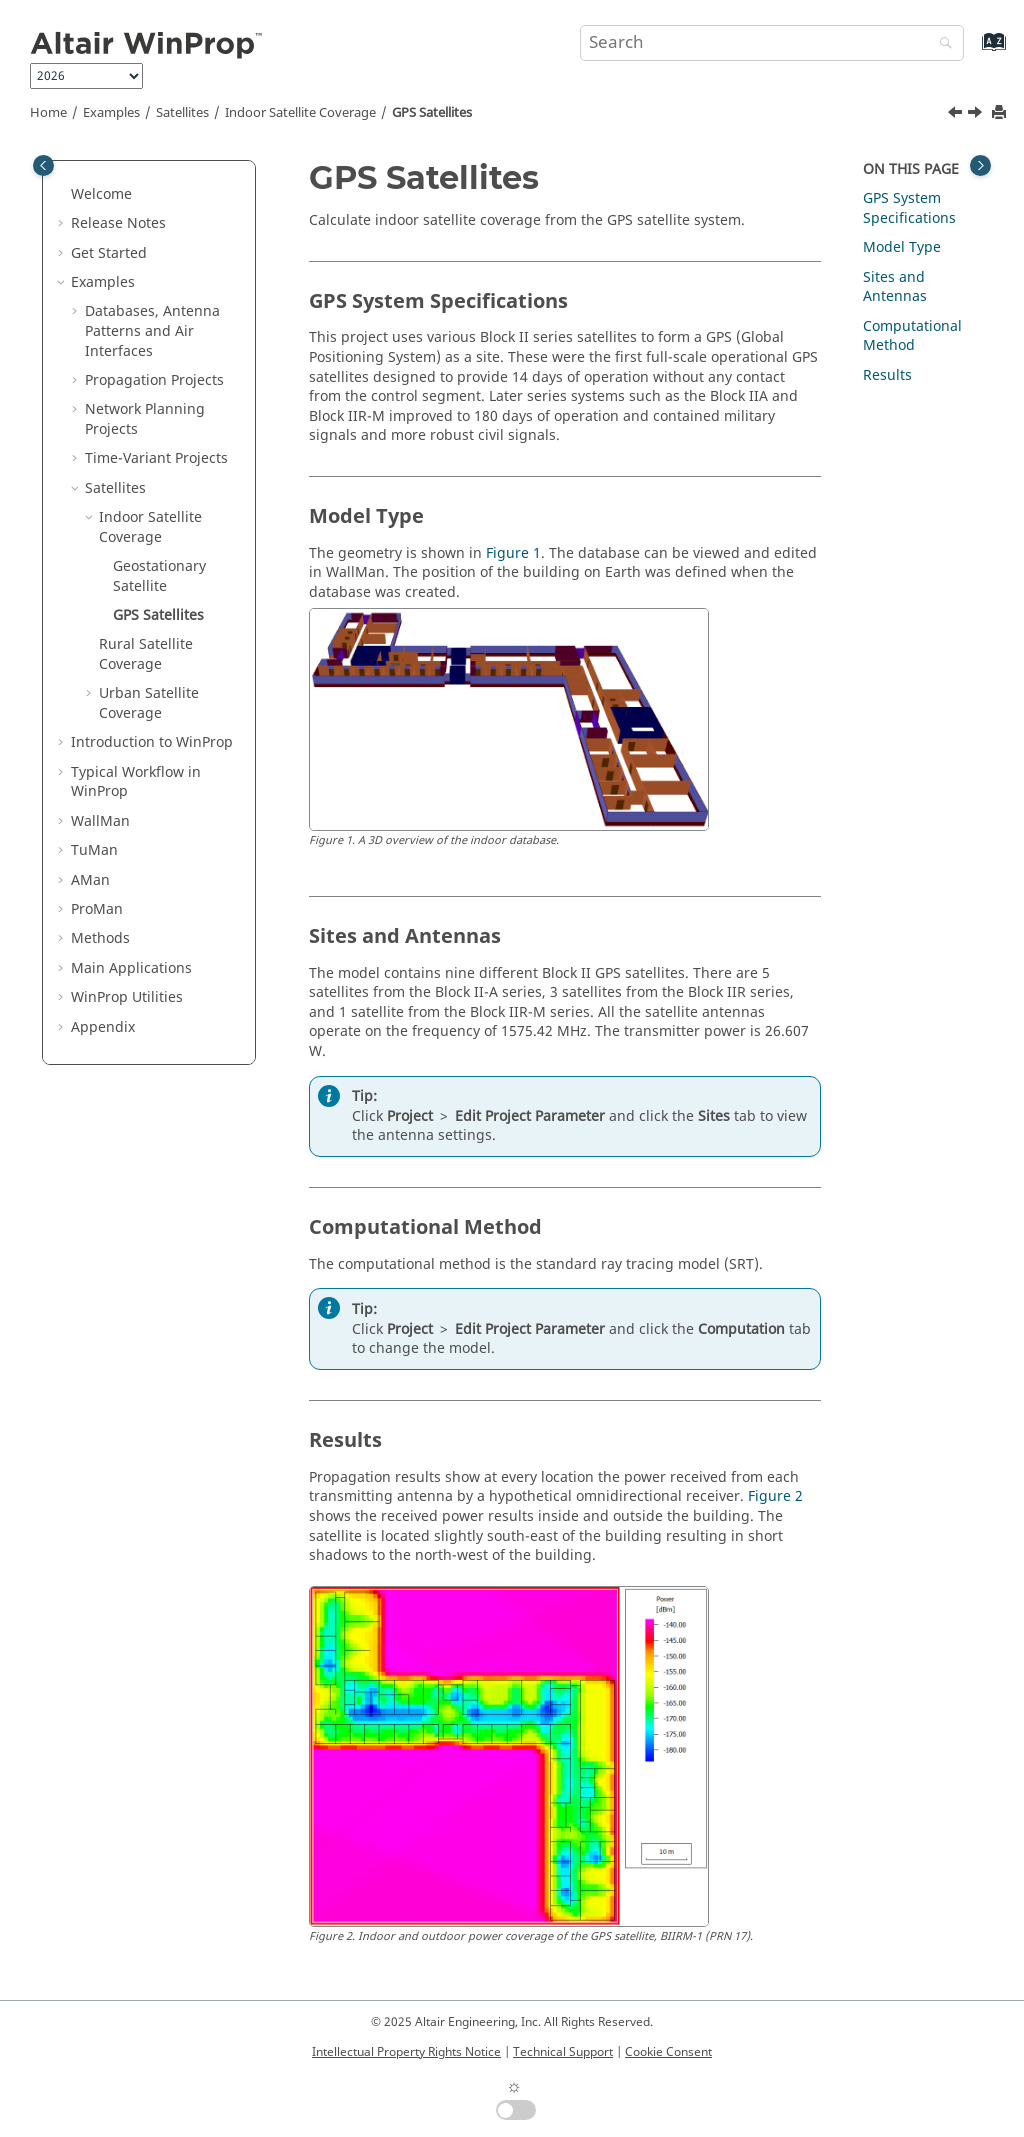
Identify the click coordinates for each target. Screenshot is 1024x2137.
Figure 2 (775, 1496)
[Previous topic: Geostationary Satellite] (957, 115)
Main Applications (131, 968)
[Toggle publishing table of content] (43, 165)
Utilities (127, 997)
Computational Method (912, 336)
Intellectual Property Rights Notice (406, 2052)
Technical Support (563, 2052)
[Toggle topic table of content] (980, 165)
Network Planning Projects (145, 419)
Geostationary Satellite (159, 576)
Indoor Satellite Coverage (300, 113)
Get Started (109, 253)
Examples (111, 113)
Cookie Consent (668, 2052)
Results (887, 375)
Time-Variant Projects (156, 458)
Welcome (101, 194)
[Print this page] (1001, 113)
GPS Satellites (432, 113)
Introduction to (152, 742)
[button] (63, 195)
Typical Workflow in (136, 782)
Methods (100, 938)
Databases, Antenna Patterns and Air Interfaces (152, 331)
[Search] (941, 44)
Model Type (902, 247)
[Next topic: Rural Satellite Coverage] (977, 115)
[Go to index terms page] (972, 51)
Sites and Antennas (895, 287)
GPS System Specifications (909, 208)
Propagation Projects (154, 380)
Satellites (182, 113)
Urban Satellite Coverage (149, 703)
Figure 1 (513, 553)
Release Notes (118, 223)
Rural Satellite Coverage (146, 654)
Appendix (103, 1027)
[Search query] (772, 43)
